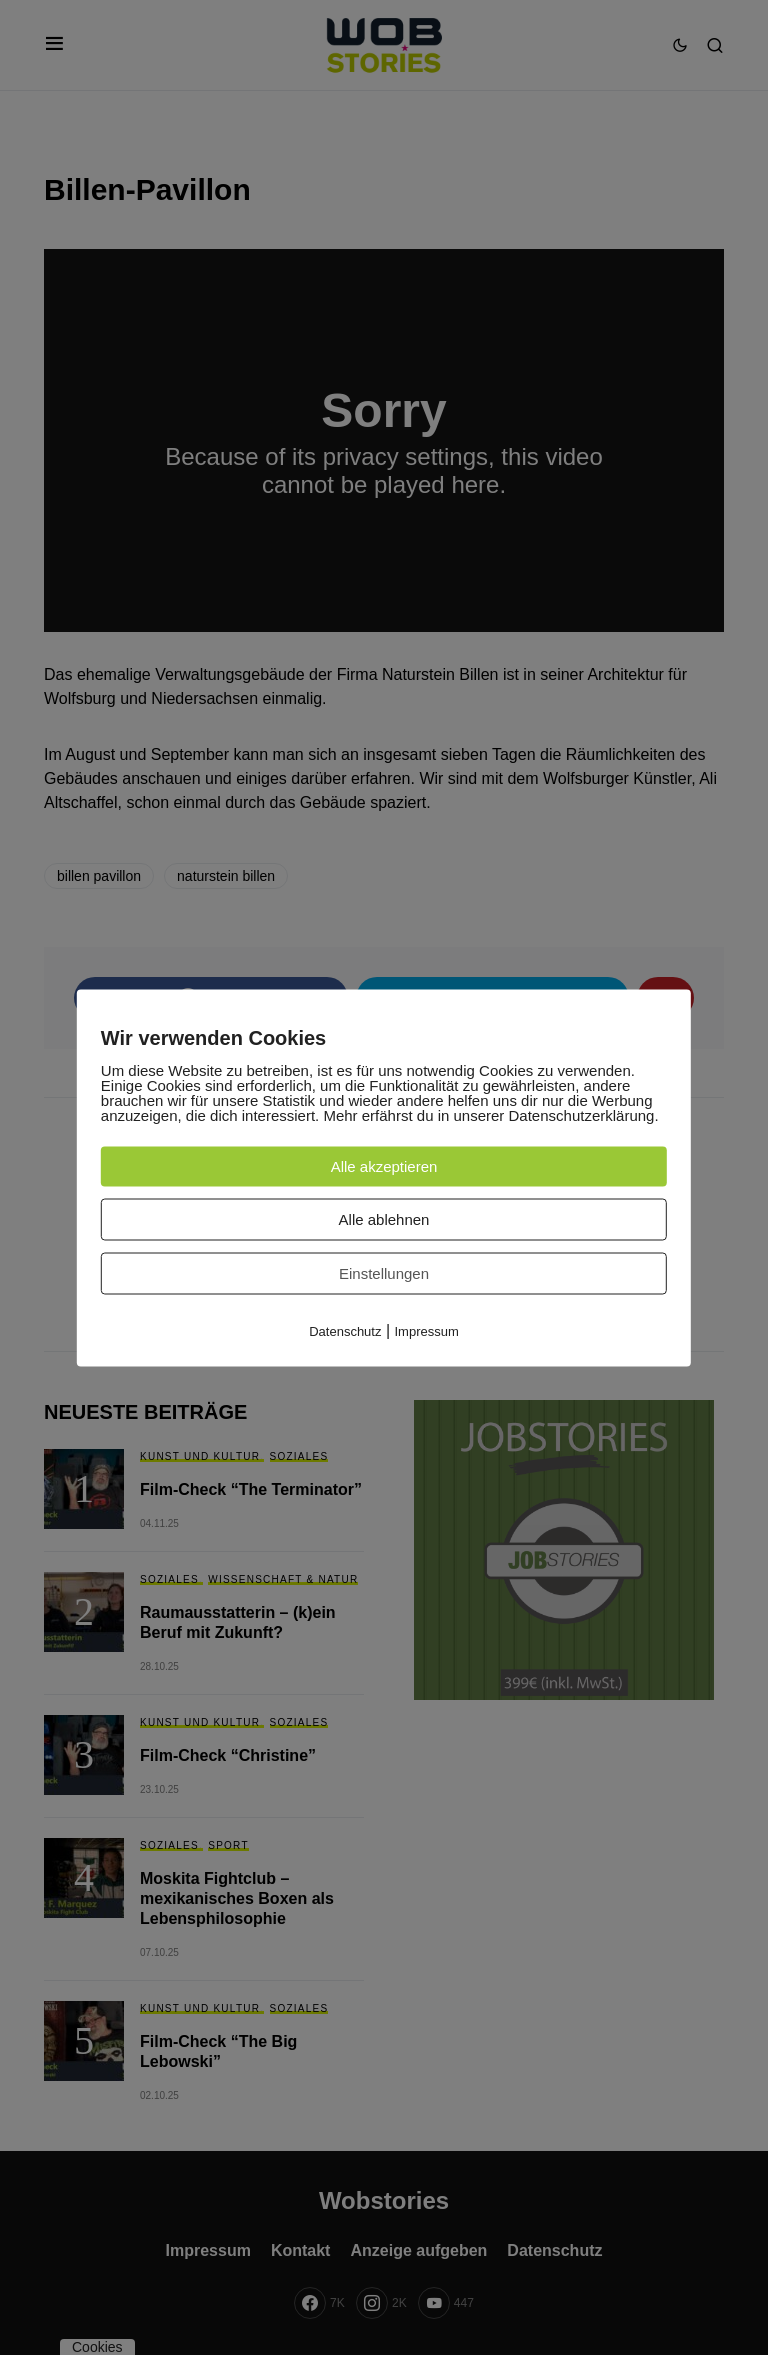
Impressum (427, 1330)
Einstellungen (384, 1272)
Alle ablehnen (384, 1218)
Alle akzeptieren (384, 1165)
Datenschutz (345, 1330)
